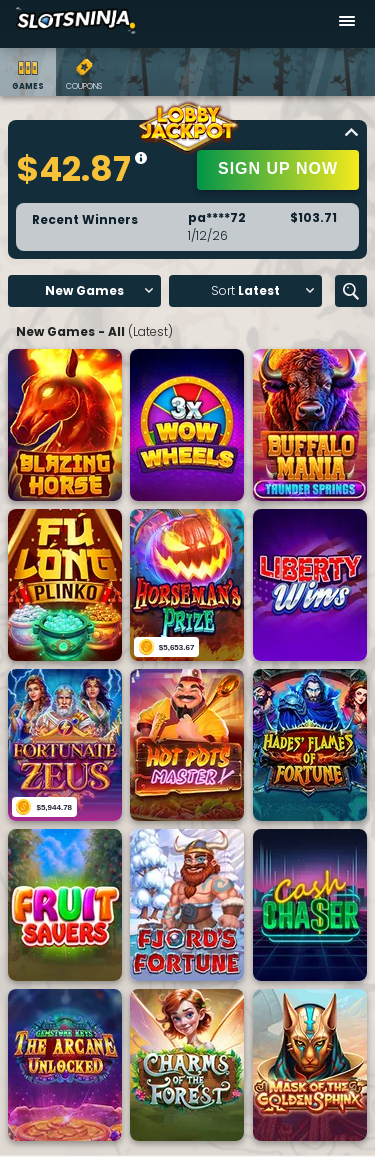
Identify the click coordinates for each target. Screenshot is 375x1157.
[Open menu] (347, 24)
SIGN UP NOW (278, 168)
